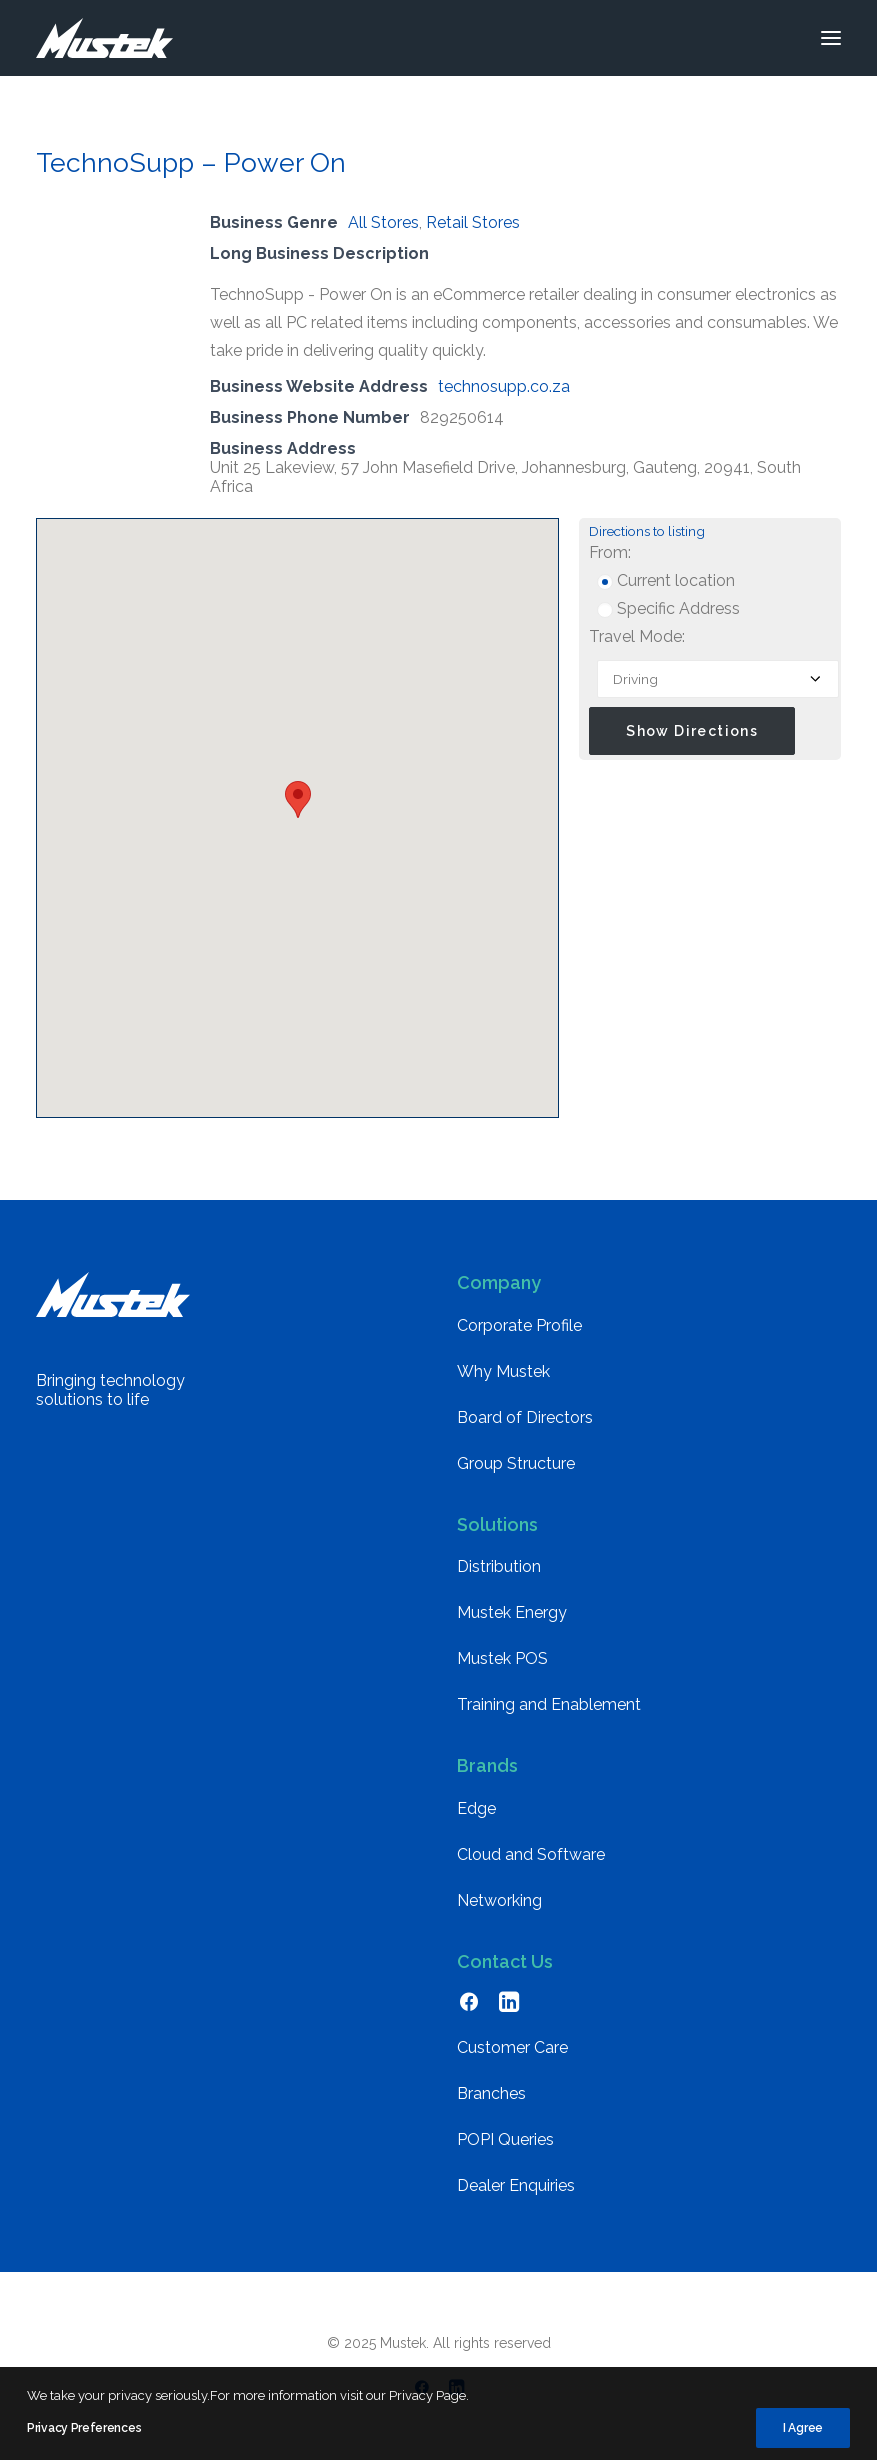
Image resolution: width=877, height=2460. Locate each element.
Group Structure (516, 1463)
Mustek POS (502, 1658)
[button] (831, 38)
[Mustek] (104, 38)
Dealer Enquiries (516, 2185)
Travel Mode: (637, 636)
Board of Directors (525, 1417)
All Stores (383, 222)
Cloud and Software (531, 1854)
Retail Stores (473, 222)
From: (610, 552)
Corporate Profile (519, 1325)
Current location (666, 580)
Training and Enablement (549, 1704)
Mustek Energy (512, 1612)
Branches (491, 2093)
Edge (476, 1808)
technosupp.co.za (504, 386)
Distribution (499, 1566)
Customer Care (512, 2047)
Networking (499, 1900)
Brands (487, 1765)
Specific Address (668, 608)
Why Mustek (503, 1371)
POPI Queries (505, 2139)
